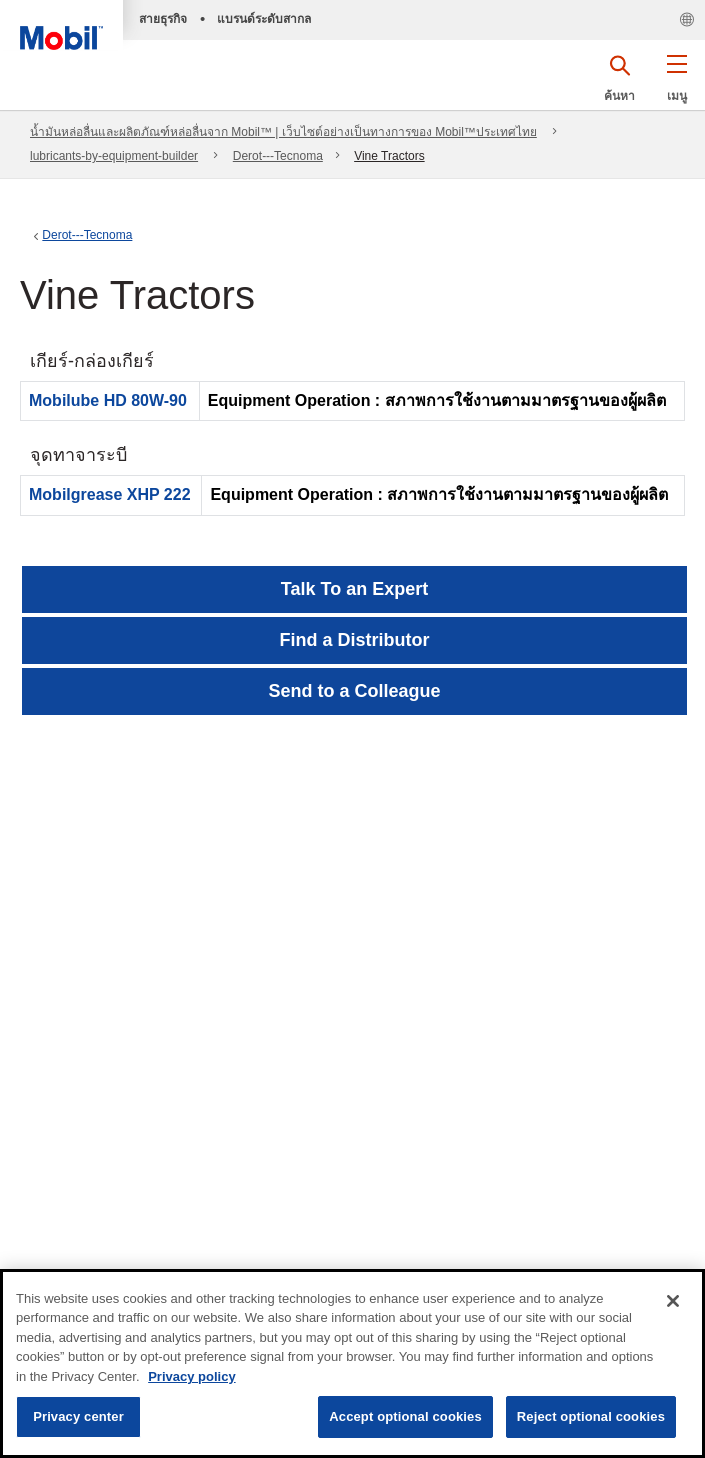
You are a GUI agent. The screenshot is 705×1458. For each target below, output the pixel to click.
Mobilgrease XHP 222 (110, 494)
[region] (352, 1363)
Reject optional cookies (591, 1416)
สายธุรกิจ (163, 19)
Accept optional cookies (405, 1416)
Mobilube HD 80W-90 (108, 400)
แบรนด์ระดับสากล (264, 19)
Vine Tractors (389, 156)
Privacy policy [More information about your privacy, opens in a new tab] (191, 1376)
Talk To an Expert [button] (354, 589)
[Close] (673, 1301)
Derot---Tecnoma (278, 156)
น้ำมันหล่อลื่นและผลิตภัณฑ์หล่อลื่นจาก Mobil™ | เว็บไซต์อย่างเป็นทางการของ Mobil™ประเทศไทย (283, 132)
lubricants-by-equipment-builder (114, 156)
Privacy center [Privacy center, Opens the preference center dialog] (78, 1416)
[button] (676, 85)
